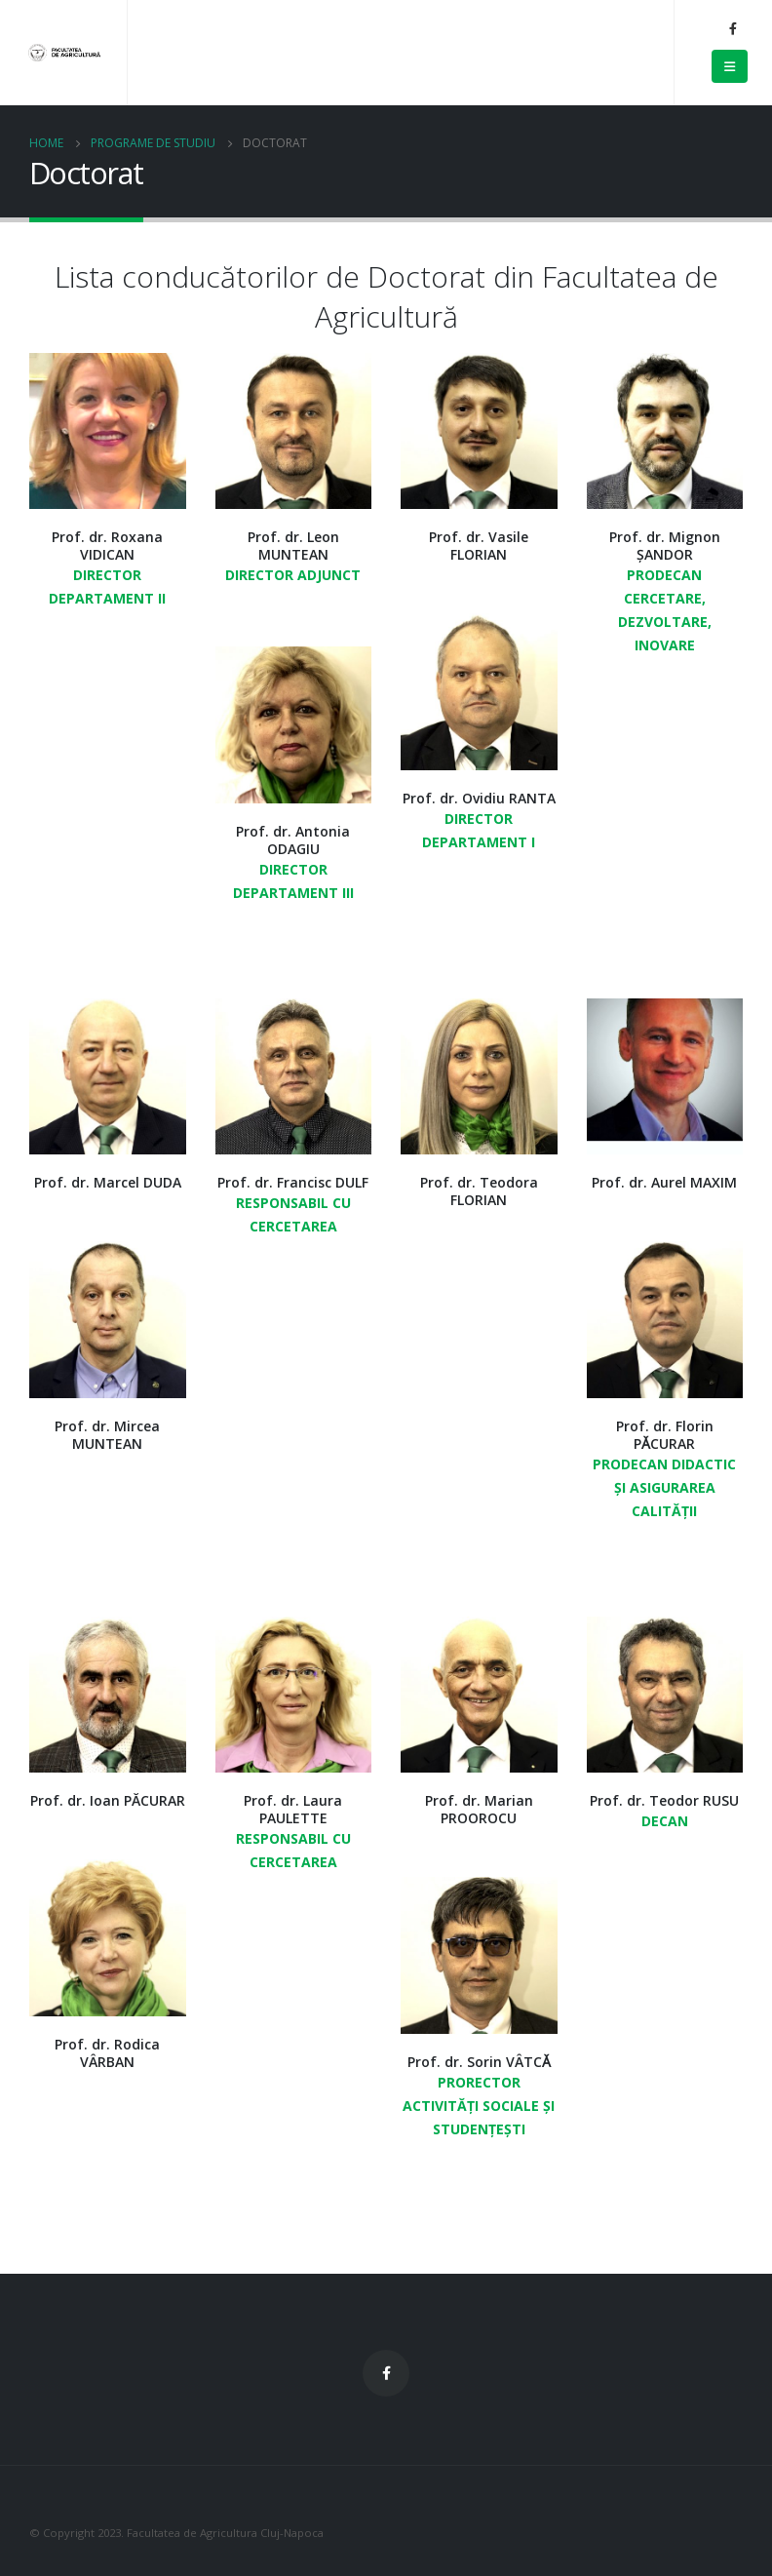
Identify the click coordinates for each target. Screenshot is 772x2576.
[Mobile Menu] (730, 66)
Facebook (386, 2373)
